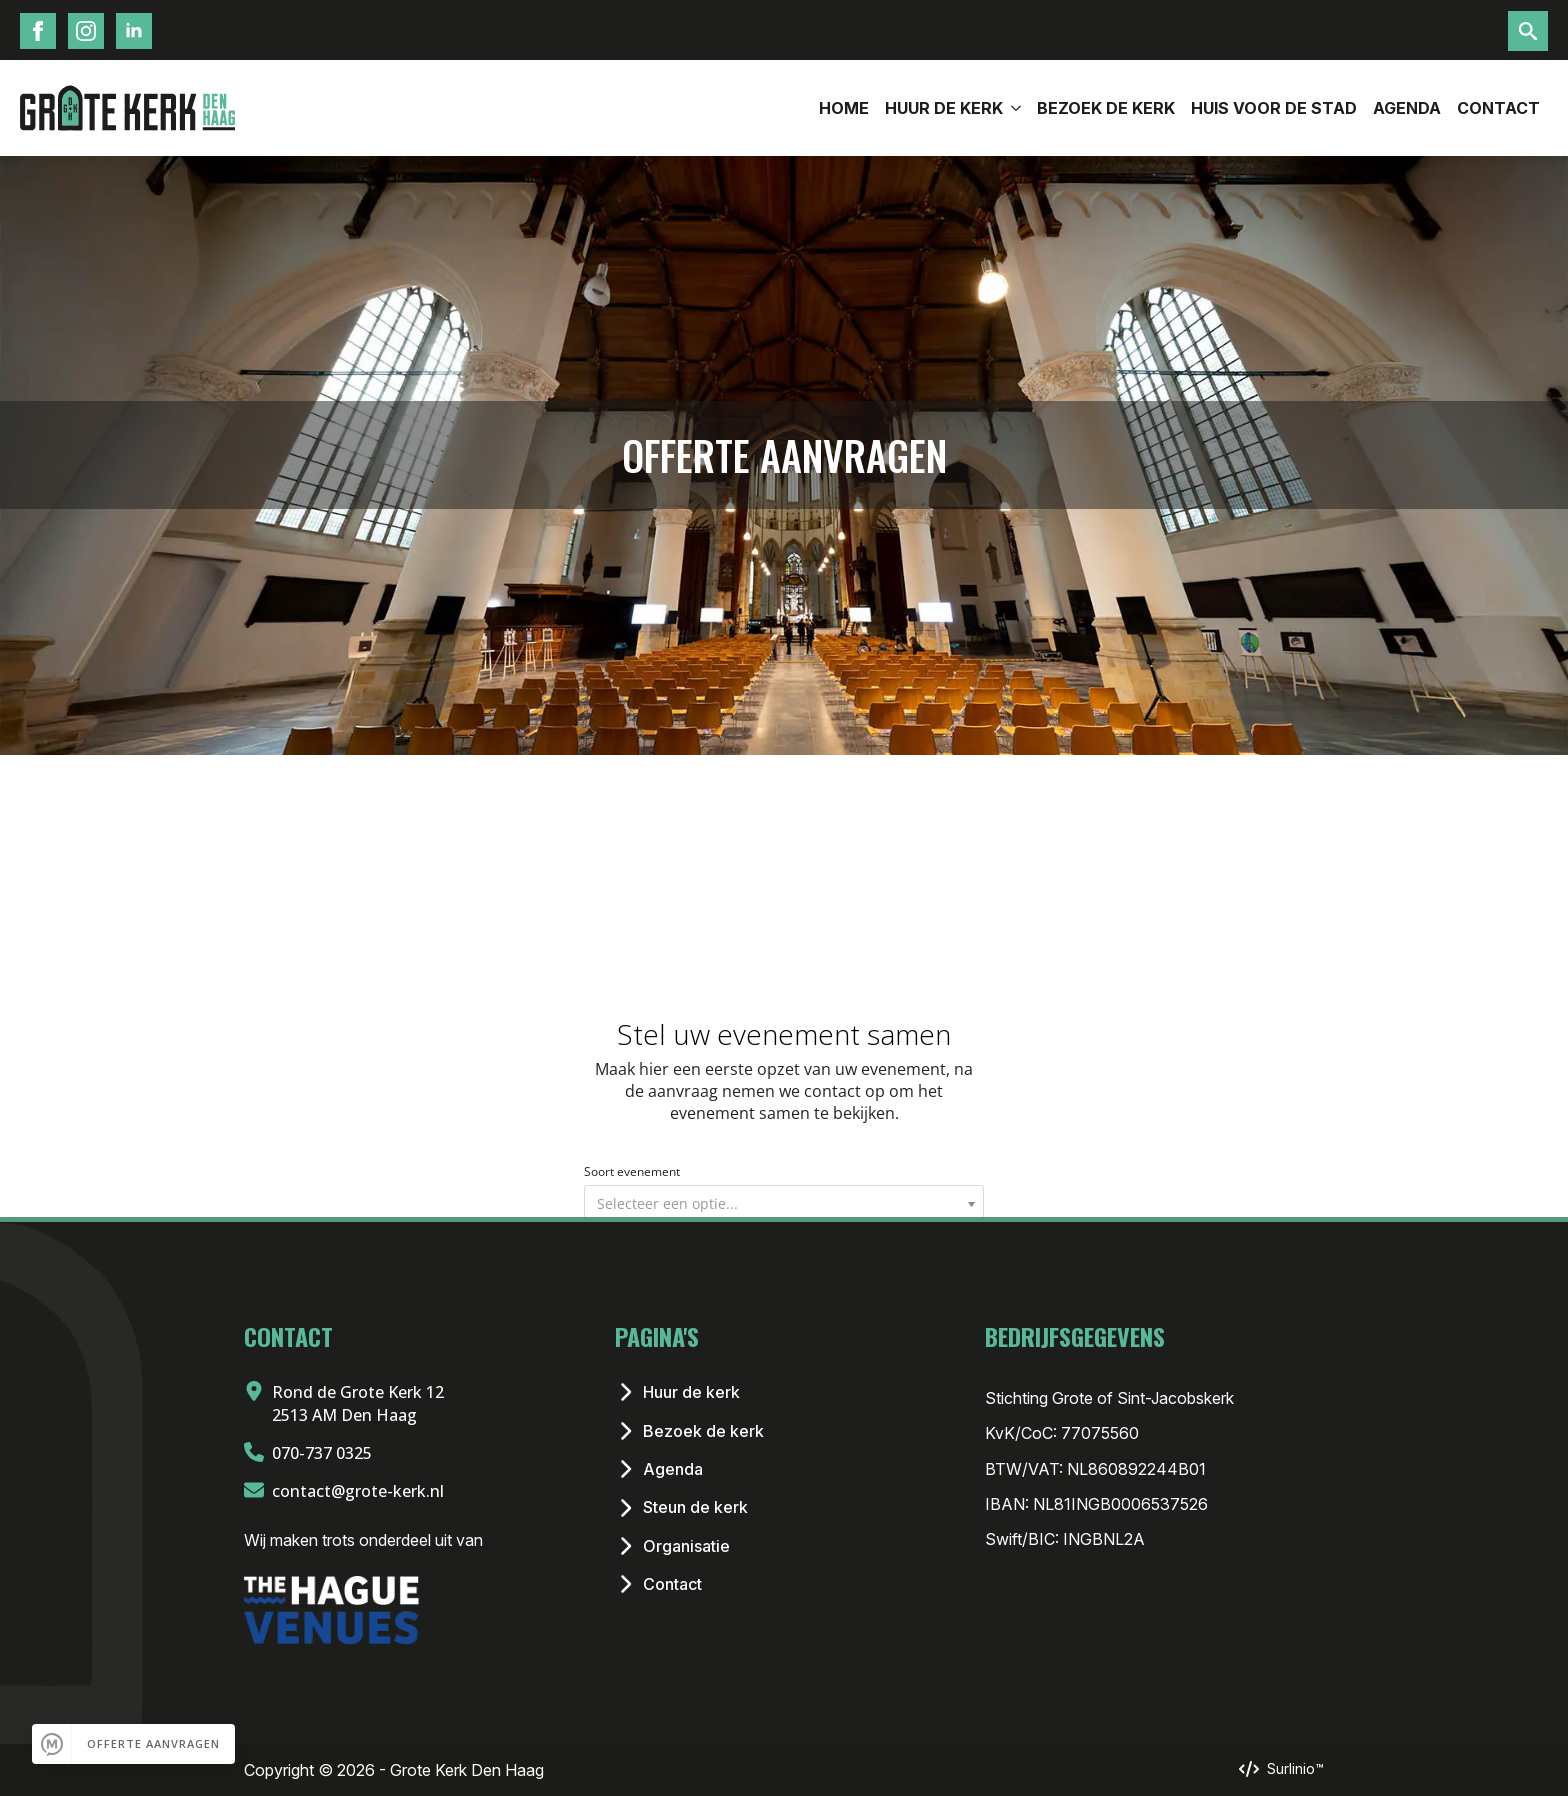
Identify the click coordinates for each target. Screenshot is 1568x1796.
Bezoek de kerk (1106, 108)
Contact (1498, 108)
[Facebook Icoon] (38, 31)
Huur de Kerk (944, 108)
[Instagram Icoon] (86, 31)
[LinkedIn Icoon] (134, 31)
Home (844, 108)
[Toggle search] (1528, 31)
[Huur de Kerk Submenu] (1016, 108)
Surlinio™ (1295, 1768)
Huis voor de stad (1274, 108)
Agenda (1407, 108)
